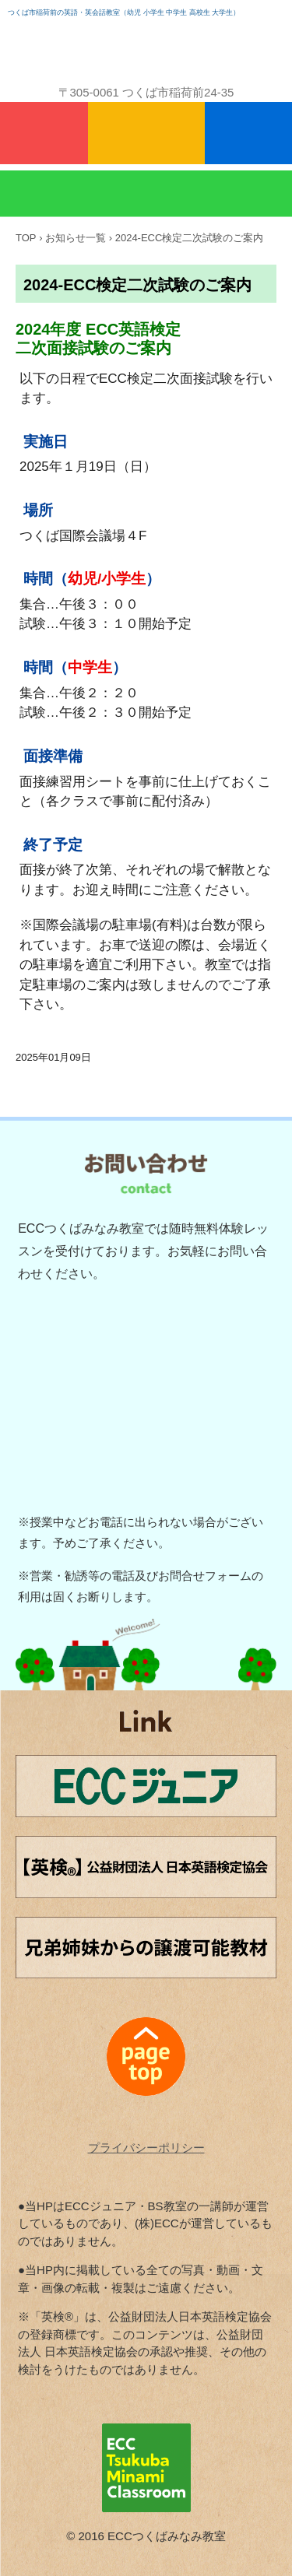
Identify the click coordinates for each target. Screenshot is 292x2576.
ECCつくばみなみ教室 (146, 45)
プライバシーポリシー (146, 2147)
